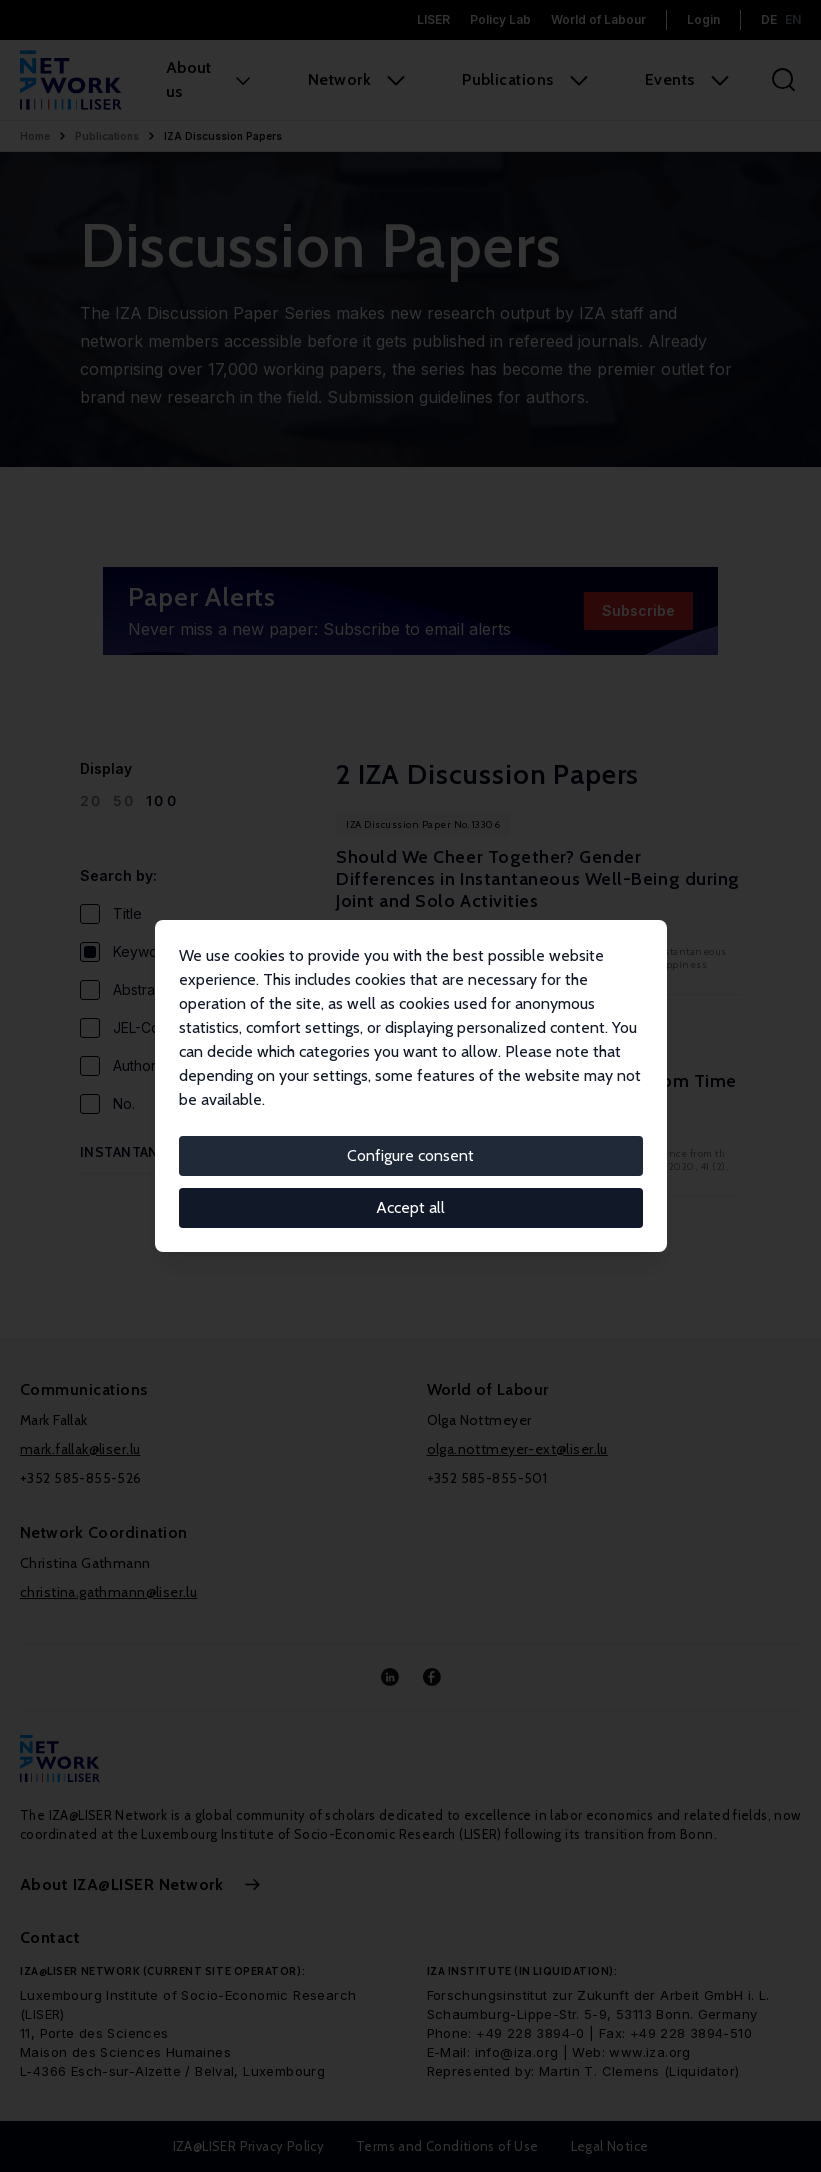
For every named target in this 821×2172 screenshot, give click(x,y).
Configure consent (410, 1155)
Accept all (410, 1207)
